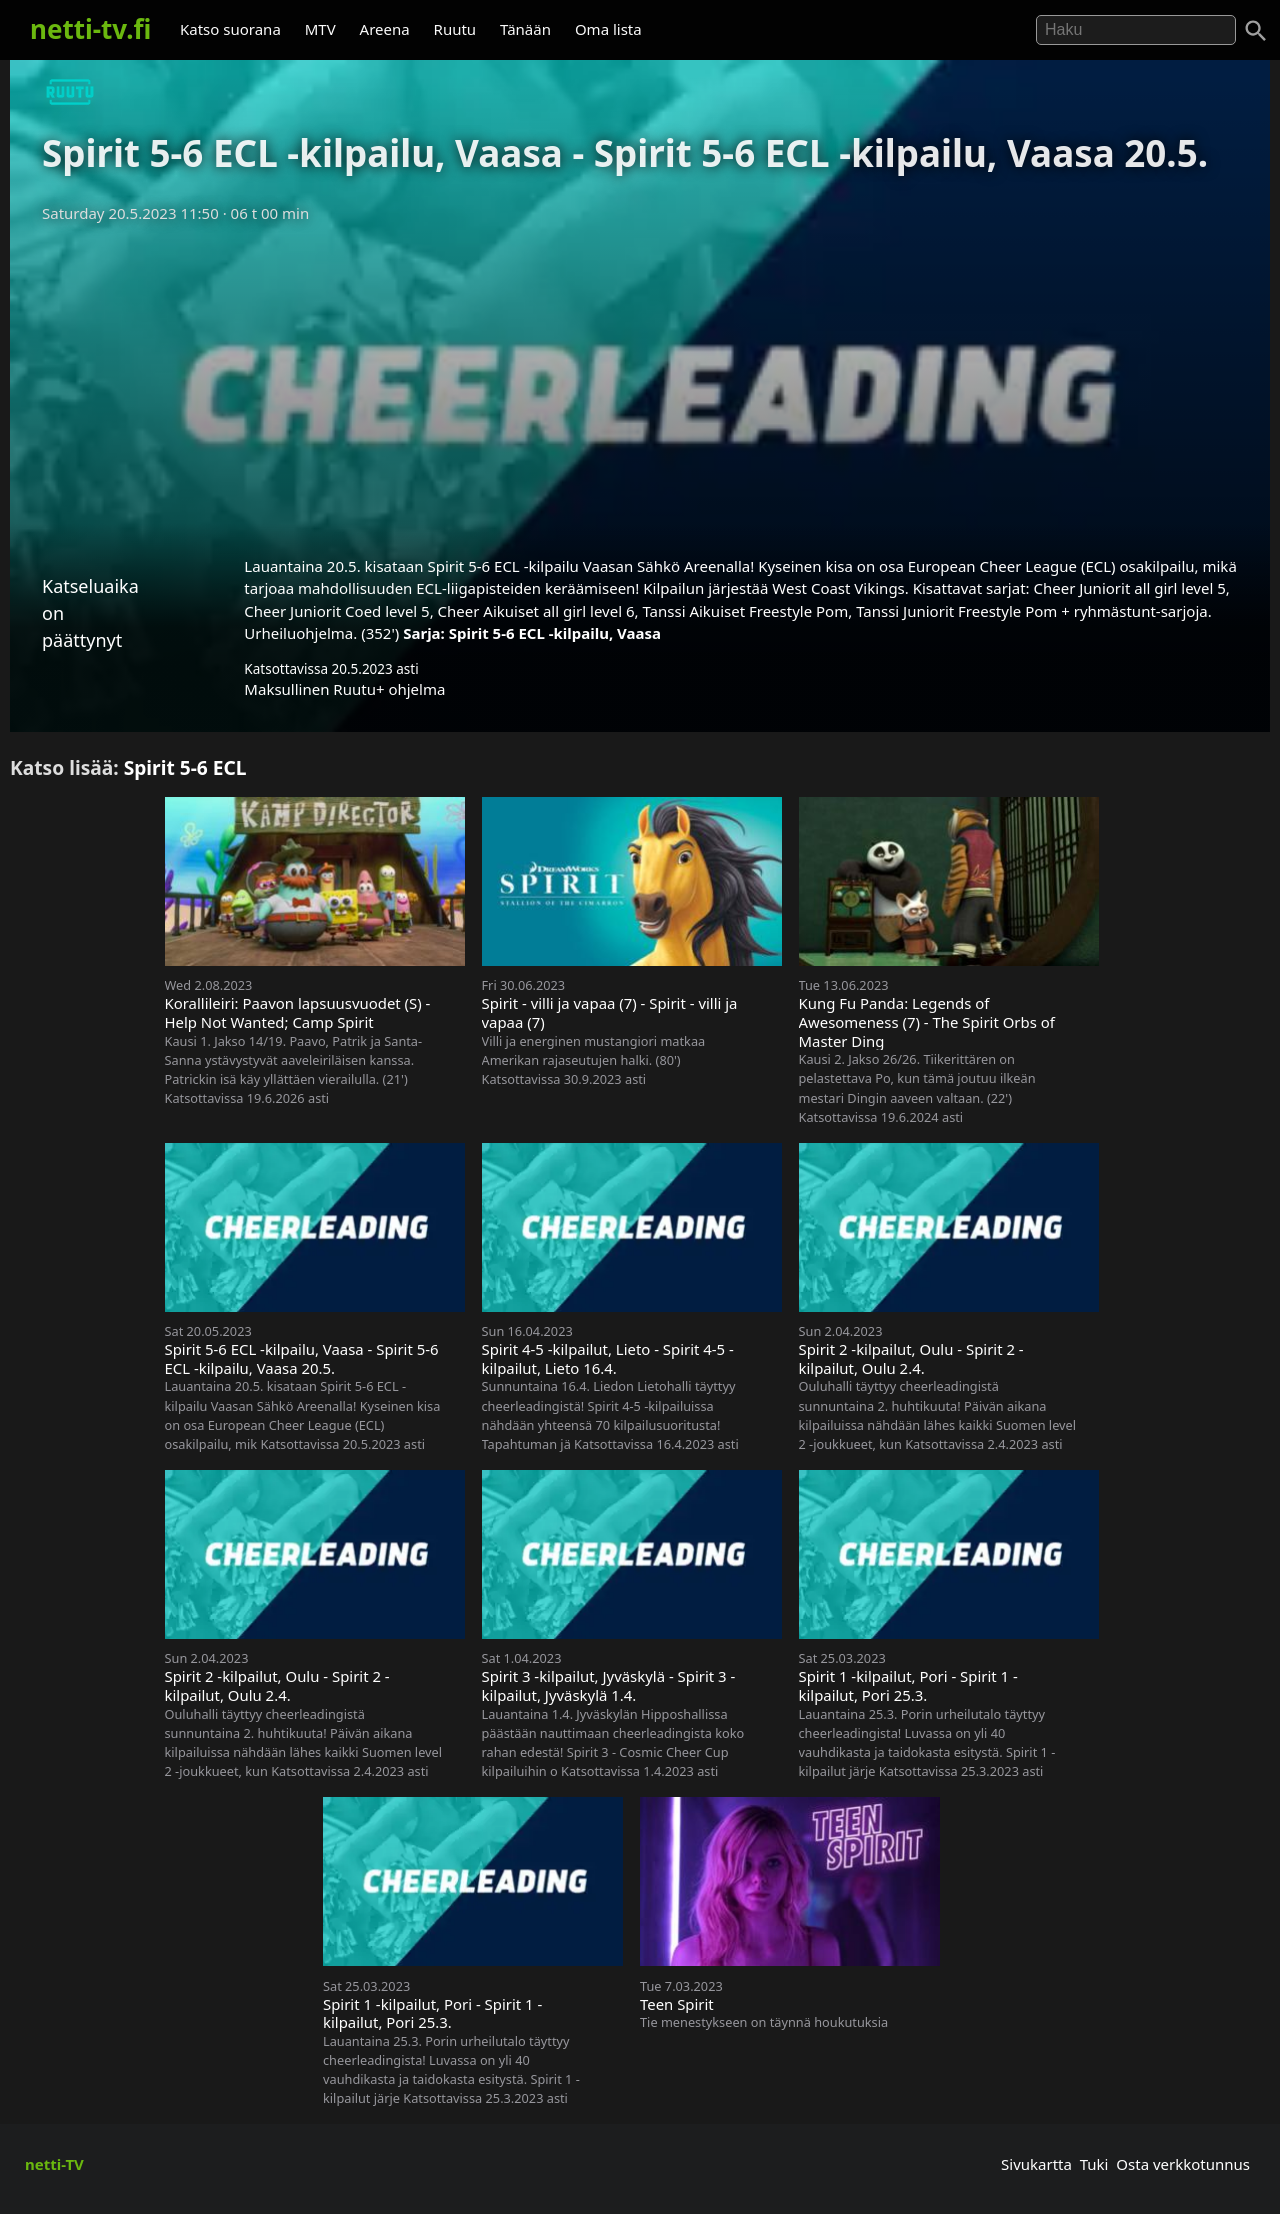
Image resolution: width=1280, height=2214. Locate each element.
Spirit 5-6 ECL (185, 767)
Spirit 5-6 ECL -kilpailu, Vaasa (555, 633)
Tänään (525, 29)
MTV (320, 29)
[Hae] (1136, 30)
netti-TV (54, 2164)
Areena (385, 29)
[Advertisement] (640, 383)
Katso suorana (230, 29)
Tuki (1094, 2164)
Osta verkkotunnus (1183, 2164)
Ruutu (455, 29)
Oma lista (608, 29)
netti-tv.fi (90, 29)
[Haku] (1256, 31)
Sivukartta (1036, 2164)
